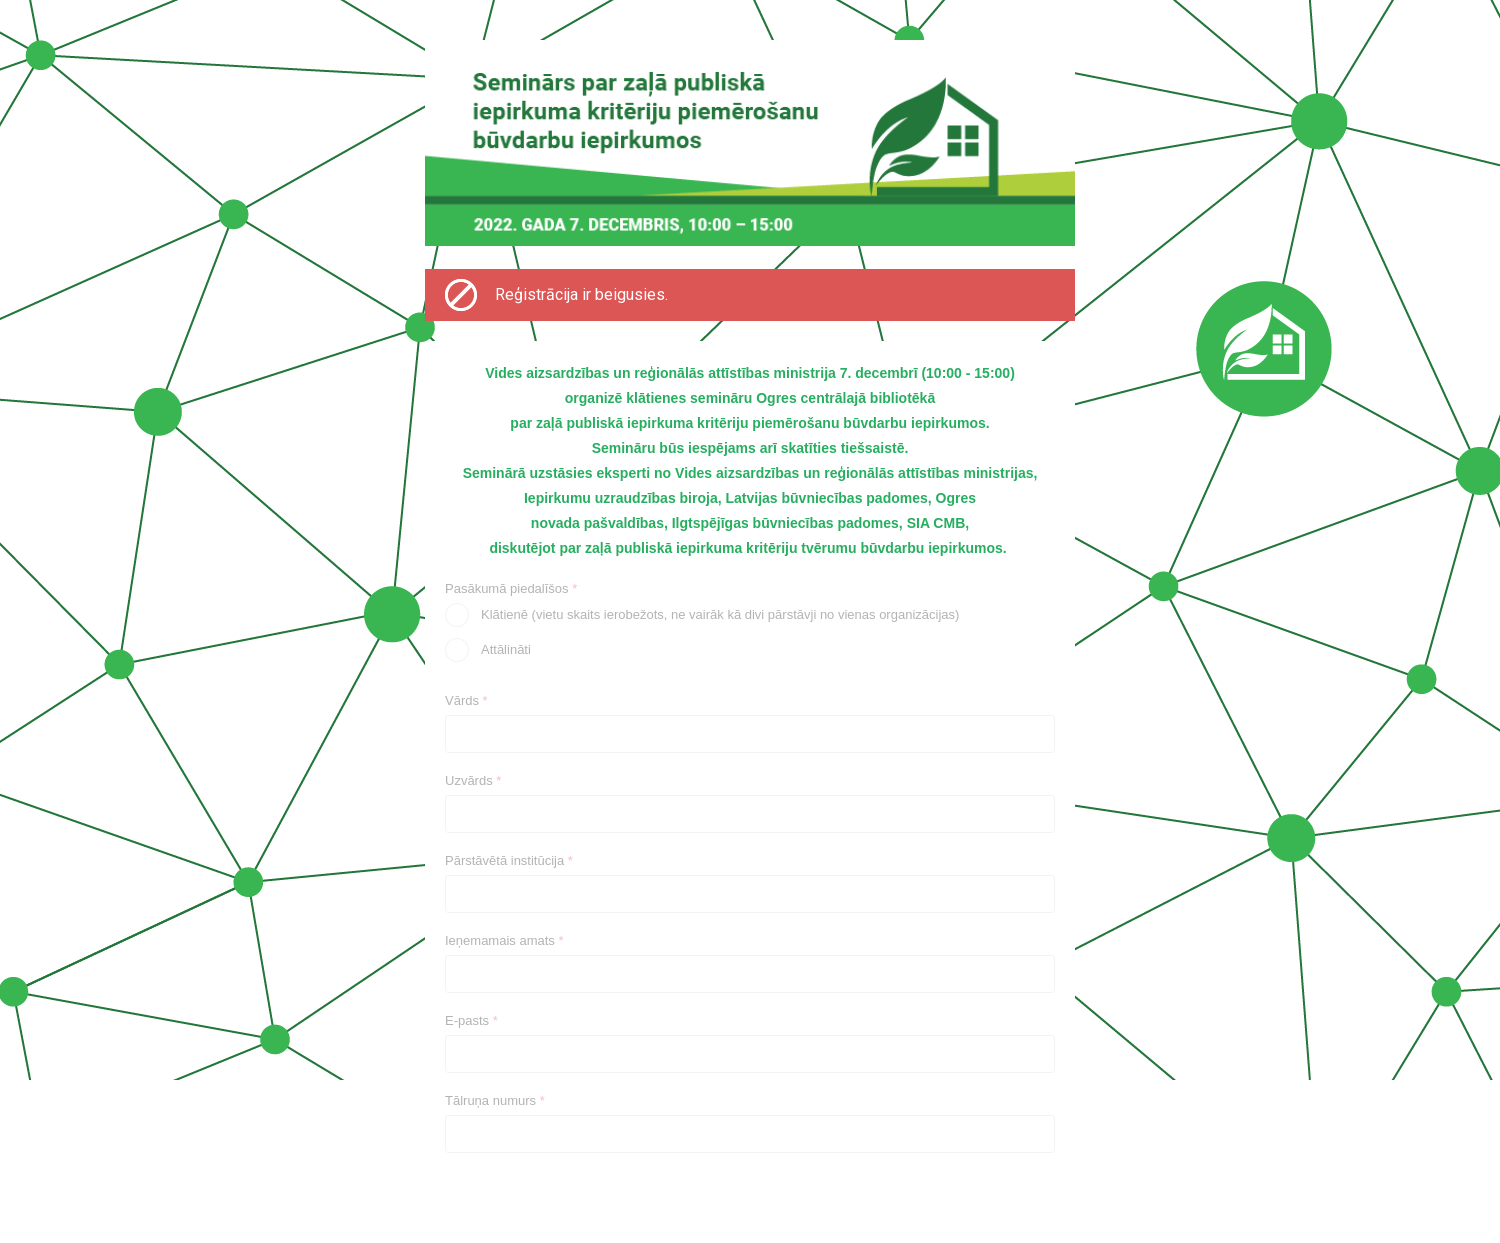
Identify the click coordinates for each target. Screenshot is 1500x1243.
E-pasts (471, 1020)
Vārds (466, 700)
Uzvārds (473, 780)
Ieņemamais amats (504, 940)
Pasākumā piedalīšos (511, 588)
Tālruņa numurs (495, 1100)
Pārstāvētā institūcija (509, 860)
